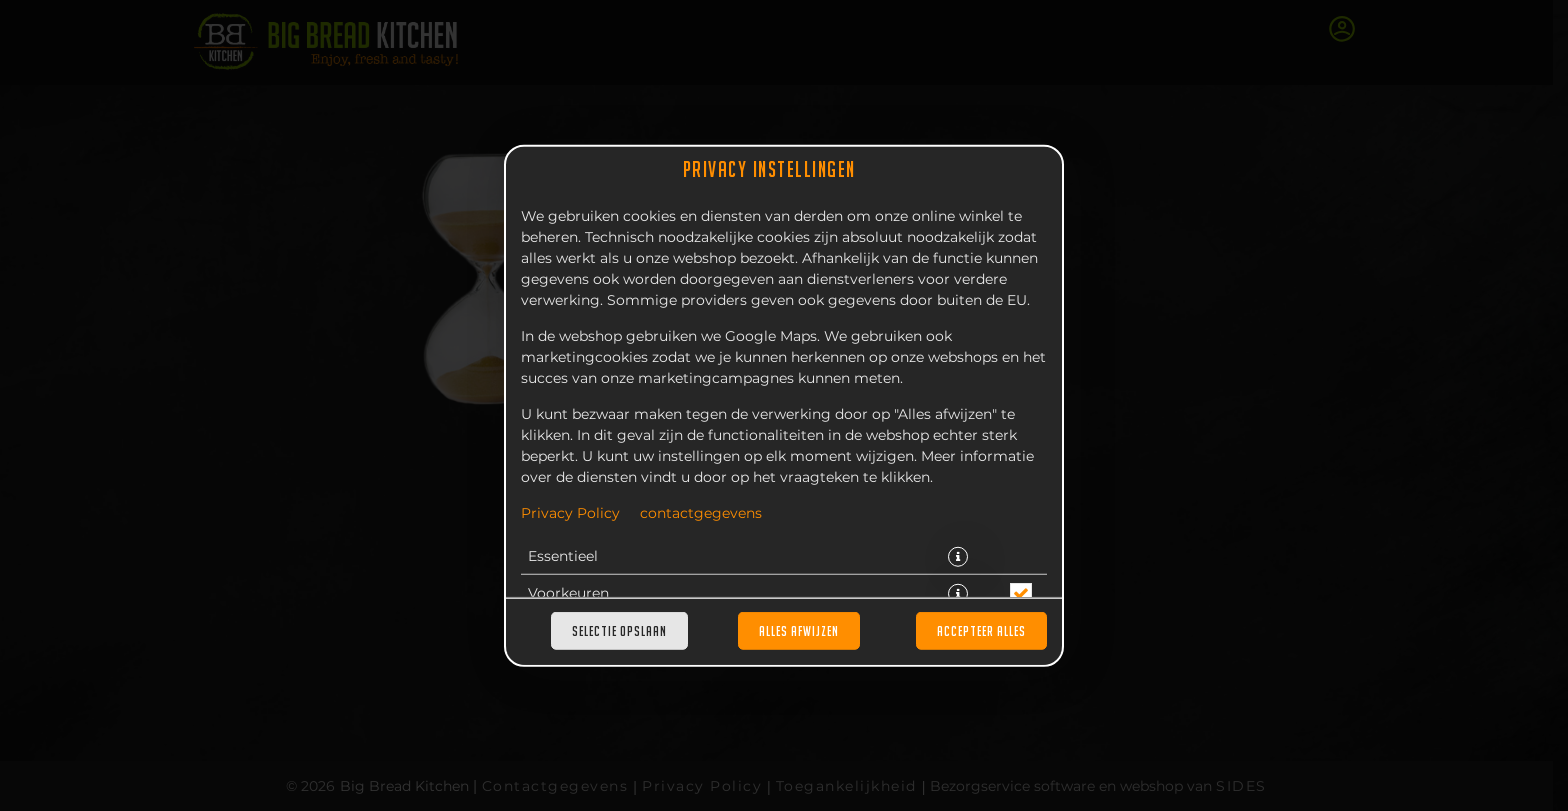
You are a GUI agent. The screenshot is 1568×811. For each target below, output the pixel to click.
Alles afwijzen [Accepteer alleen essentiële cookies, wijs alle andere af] (799, 631)
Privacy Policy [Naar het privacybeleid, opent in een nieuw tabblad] (570, 513)
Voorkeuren (568, 593)
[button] (958, 556)
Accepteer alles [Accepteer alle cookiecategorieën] (981, 631)
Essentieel (563, 556)
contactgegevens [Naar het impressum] (701, 513)
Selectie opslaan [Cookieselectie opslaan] (619, 631)
